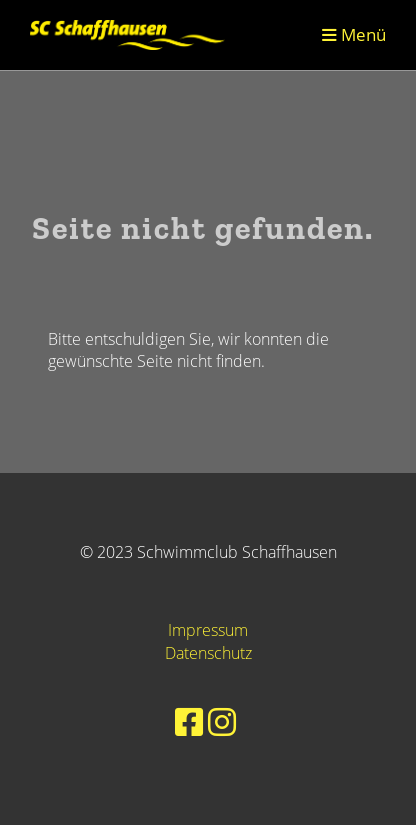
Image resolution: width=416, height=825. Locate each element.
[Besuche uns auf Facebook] (189, 721)
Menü (354, 34)
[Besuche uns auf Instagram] (222, 721)
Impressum (208, 630)
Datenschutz (208, 653)
